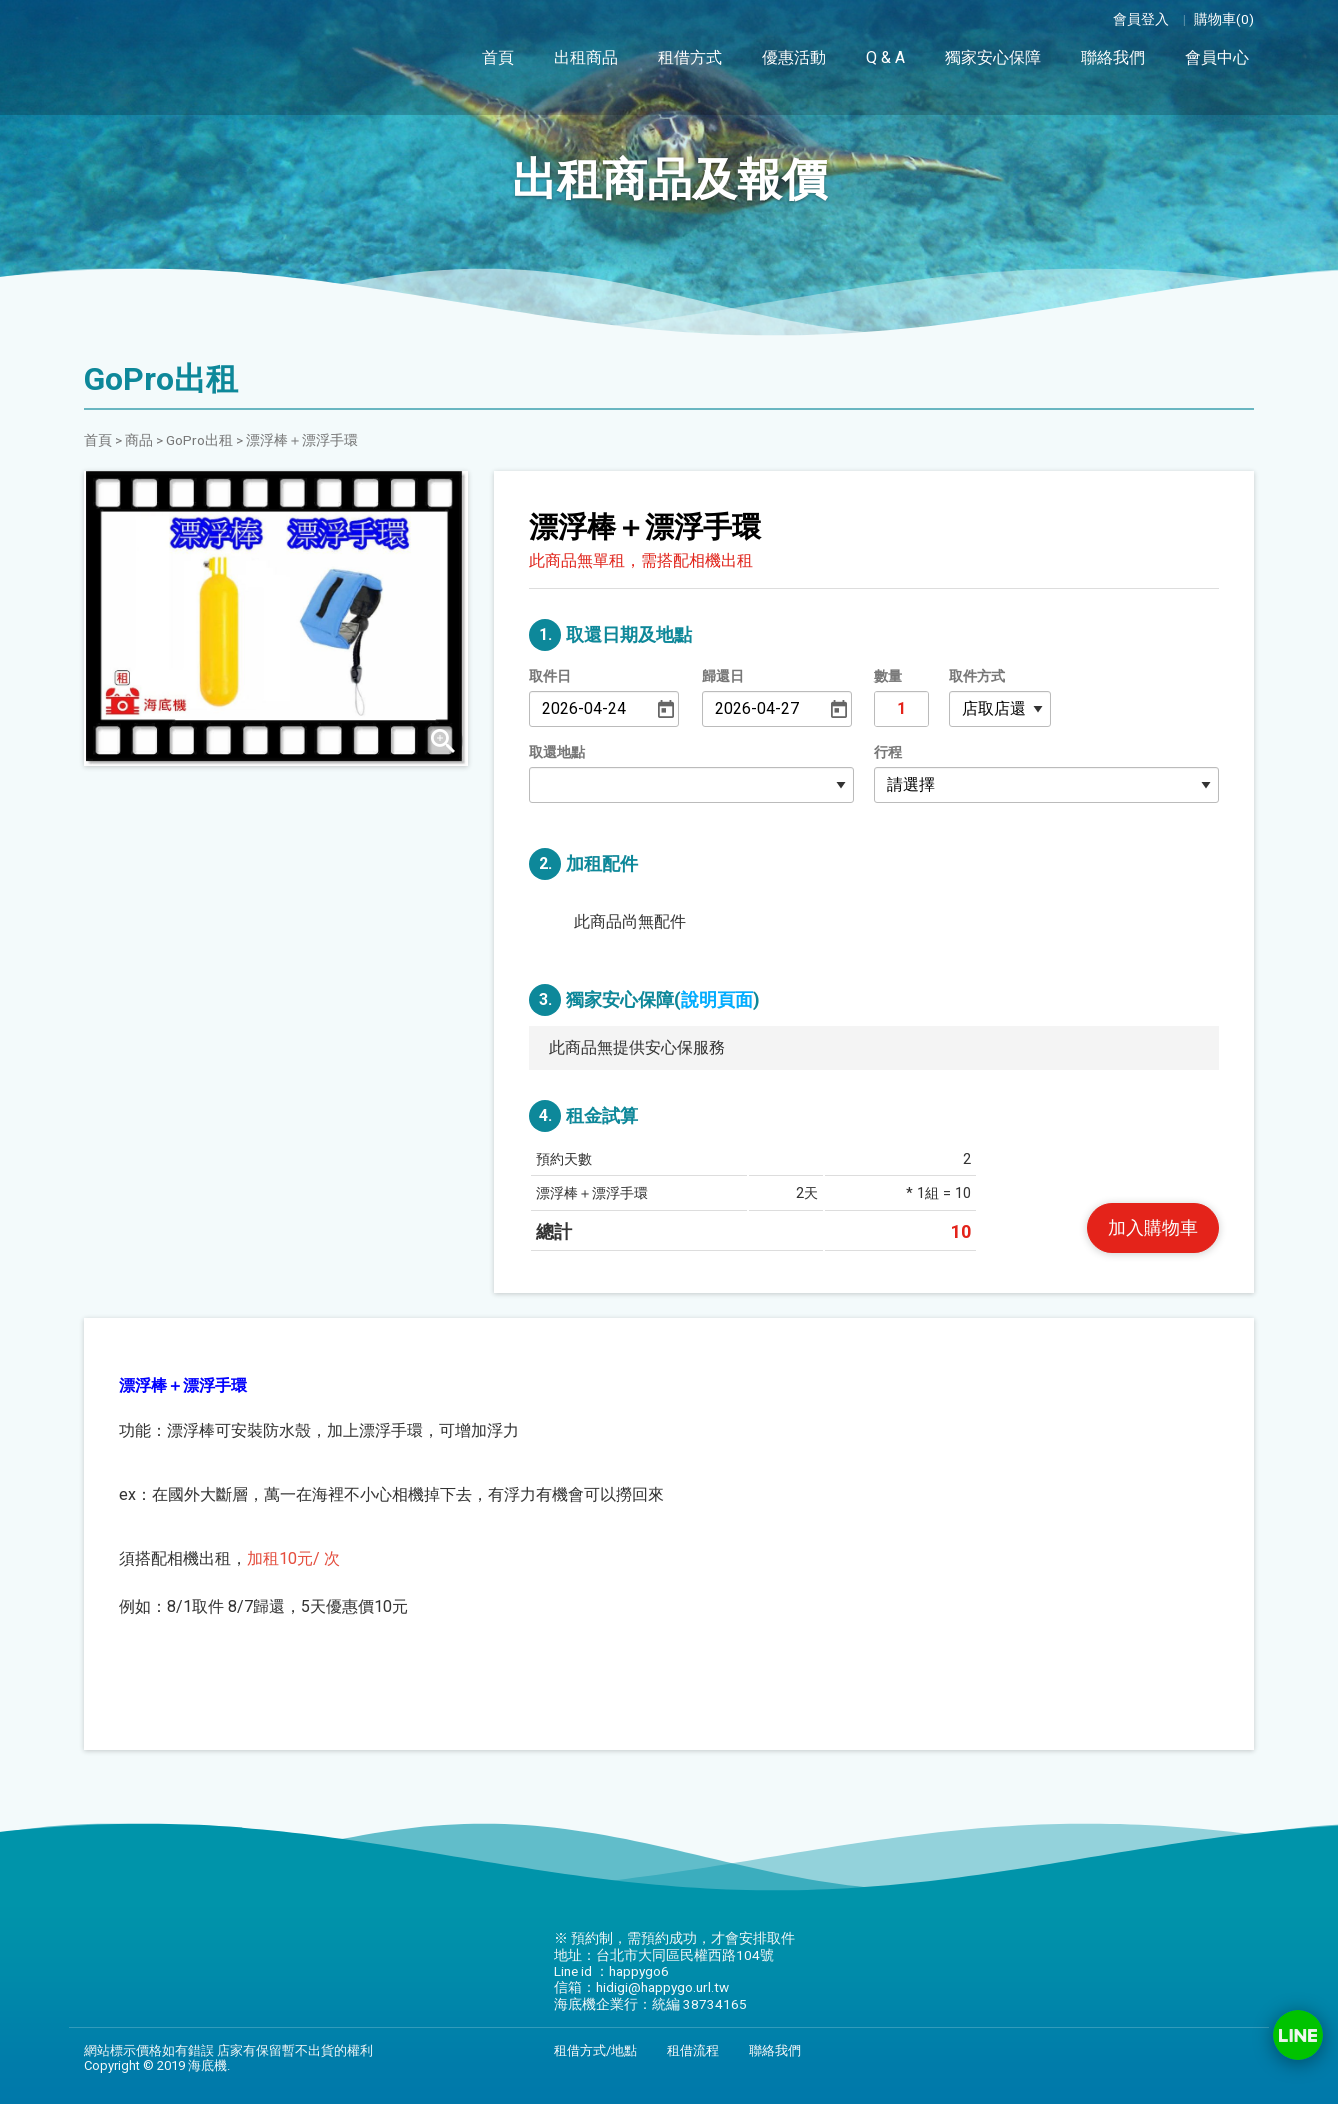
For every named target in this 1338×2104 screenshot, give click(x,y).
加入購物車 (1153, 1228)
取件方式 (977, 676)
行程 (888, 752)
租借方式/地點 (595, 2050)
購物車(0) (1224, 19)
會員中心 (1217, 54)
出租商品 (586, 57)
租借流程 (693, 2050)
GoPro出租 (199, 440)
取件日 (550, 676)
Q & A (885, 57)
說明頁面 (717, 999)
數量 (888, 676)
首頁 (498, 57)
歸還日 (723, 676)
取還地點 (557, 752)
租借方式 (690, 57)
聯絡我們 (1113, 55)
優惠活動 (794, 57)
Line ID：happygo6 (1298, 2035)
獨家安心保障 (993, 56)
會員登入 (1141, 19)
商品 (139, 440)
